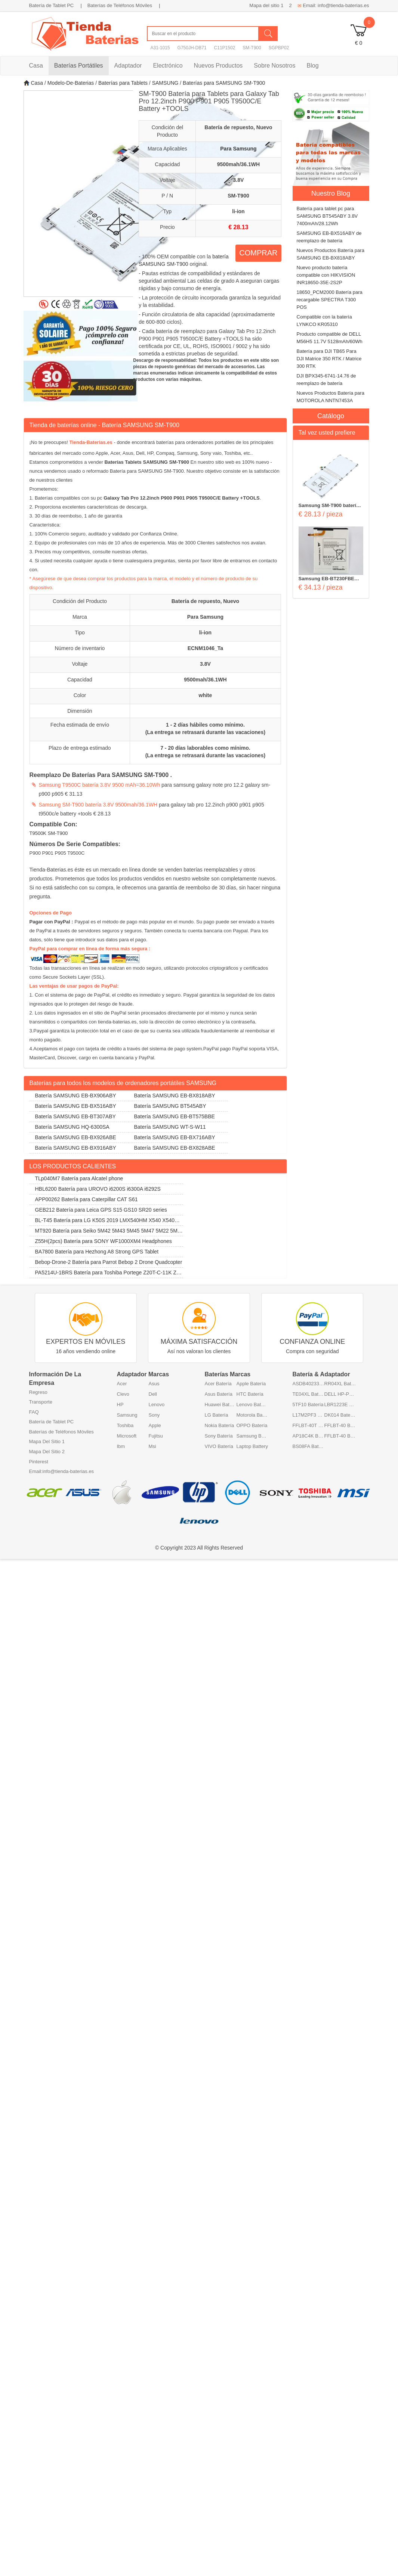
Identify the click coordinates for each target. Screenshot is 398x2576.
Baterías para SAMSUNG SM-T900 (224, 83)
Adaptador (128, 65)
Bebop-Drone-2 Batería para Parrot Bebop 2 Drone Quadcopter (108, 1262)
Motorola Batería (252, 1415)
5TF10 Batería (308, 1404)
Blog (313, 65)
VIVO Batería (219, 1446)
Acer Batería (218, 1383)
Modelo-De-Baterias (70, 83)
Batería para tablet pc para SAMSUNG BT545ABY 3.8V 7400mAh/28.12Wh (327, 216)
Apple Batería (251, 1383)
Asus (154, 1383)
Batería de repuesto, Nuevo (205, 601)
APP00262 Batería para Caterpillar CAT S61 (86, 1199)
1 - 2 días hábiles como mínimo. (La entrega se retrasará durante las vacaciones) (205, 728)
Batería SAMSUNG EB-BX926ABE (75, 1137)
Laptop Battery (252, 1446)
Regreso (38, 1392)
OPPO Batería (252, 1425)
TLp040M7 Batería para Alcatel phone (79, 1178)
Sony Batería (219, 1436)
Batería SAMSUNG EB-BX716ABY (174, 1137)
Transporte (40, 1402)
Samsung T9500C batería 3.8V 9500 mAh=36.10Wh (99, 785)
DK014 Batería (340, 1415)
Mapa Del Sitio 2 (47, 1451)
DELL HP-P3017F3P (340, 1394)
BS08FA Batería (308, 1446)
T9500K (38, 833)
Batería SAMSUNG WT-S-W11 (170, 1127)
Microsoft (127, 1436)
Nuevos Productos (218, 65)
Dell (153, 1394)
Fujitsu (156, 1436)
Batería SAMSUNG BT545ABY (170, 1106)
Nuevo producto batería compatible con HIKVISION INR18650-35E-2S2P (326, 275)
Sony (154, 1415)
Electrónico (167, 65)
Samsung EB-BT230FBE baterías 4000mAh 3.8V (327, 579)
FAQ (34, 1412)
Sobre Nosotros (274, 65)
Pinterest (38, 1461)
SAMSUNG (165, 83)
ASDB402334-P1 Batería (308, 1383)
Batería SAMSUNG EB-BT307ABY (75, 1116)
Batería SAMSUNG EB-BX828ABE (174, 1148)
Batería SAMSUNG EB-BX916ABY (75, 1148)
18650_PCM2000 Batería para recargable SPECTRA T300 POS (329, 299)
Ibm (121, 1446)
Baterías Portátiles (78, 65)
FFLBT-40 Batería (340, 1425)
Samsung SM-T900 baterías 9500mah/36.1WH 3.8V (330, 506)
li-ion (205, 633)
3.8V (205, 664)
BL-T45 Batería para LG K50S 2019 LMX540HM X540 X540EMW (106, 1221)
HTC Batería (250, 1394)
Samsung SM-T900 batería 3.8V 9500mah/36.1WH (98, 805)
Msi (152, 1446)
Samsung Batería (252, 1436)
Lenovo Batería (252, 1404)
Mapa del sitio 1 (266, 5)
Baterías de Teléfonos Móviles (119, 5)
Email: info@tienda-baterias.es (333, 5)
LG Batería (216, 1415)
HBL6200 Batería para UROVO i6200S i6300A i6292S (98, 1189)
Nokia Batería (219, 1425)
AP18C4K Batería (308, 1436)
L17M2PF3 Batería (308, 1415)
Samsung (127, 1415)
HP (120, 1404)
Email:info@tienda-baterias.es (61, 1471)
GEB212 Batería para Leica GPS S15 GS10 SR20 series (101, 1210)
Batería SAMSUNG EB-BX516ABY (75, 1106)
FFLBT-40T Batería (308, 1425)
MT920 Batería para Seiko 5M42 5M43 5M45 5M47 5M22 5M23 (105, 1232)
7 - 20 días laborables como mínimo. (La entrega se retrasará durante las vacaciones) (205, 751)
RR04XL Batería (340, 1383)
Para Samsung (205, 617)
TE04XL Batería (308, 1394)
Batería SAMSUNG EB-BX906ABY (75, 1096)
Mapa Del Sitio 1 (47, 1441)
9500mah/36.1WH (205, 680)
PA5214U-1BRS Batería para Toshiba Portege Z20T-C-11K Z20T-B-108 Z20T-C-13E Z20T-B (106, 1274)
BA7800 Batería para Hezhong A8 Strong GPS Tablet (97, 1252)
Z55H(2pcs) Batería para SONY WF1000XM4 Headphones (103, 1241)
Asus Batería (218, 1394)
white (205, 695)
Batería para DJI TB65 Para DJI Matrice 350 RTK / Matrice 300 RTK (329, 358)
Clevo (123, 1394)
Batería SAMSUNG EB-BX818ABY (174, 1096)
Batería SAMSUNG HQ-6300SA (72, 1127)
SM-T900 (58, 833)
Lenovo (157, 1404)
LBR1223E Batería (340, 1404)
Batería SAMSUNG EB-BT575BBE (174, 1116)
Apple (155, 1425)
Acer (122, 1383)
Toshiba (125, 1425)
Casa (36, 65)
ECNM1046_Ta (205, 648)
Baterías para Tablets (123, 83)
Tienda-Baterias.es (90, 442)
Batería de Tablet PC (51, 5)
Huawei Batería (221, 1404)
